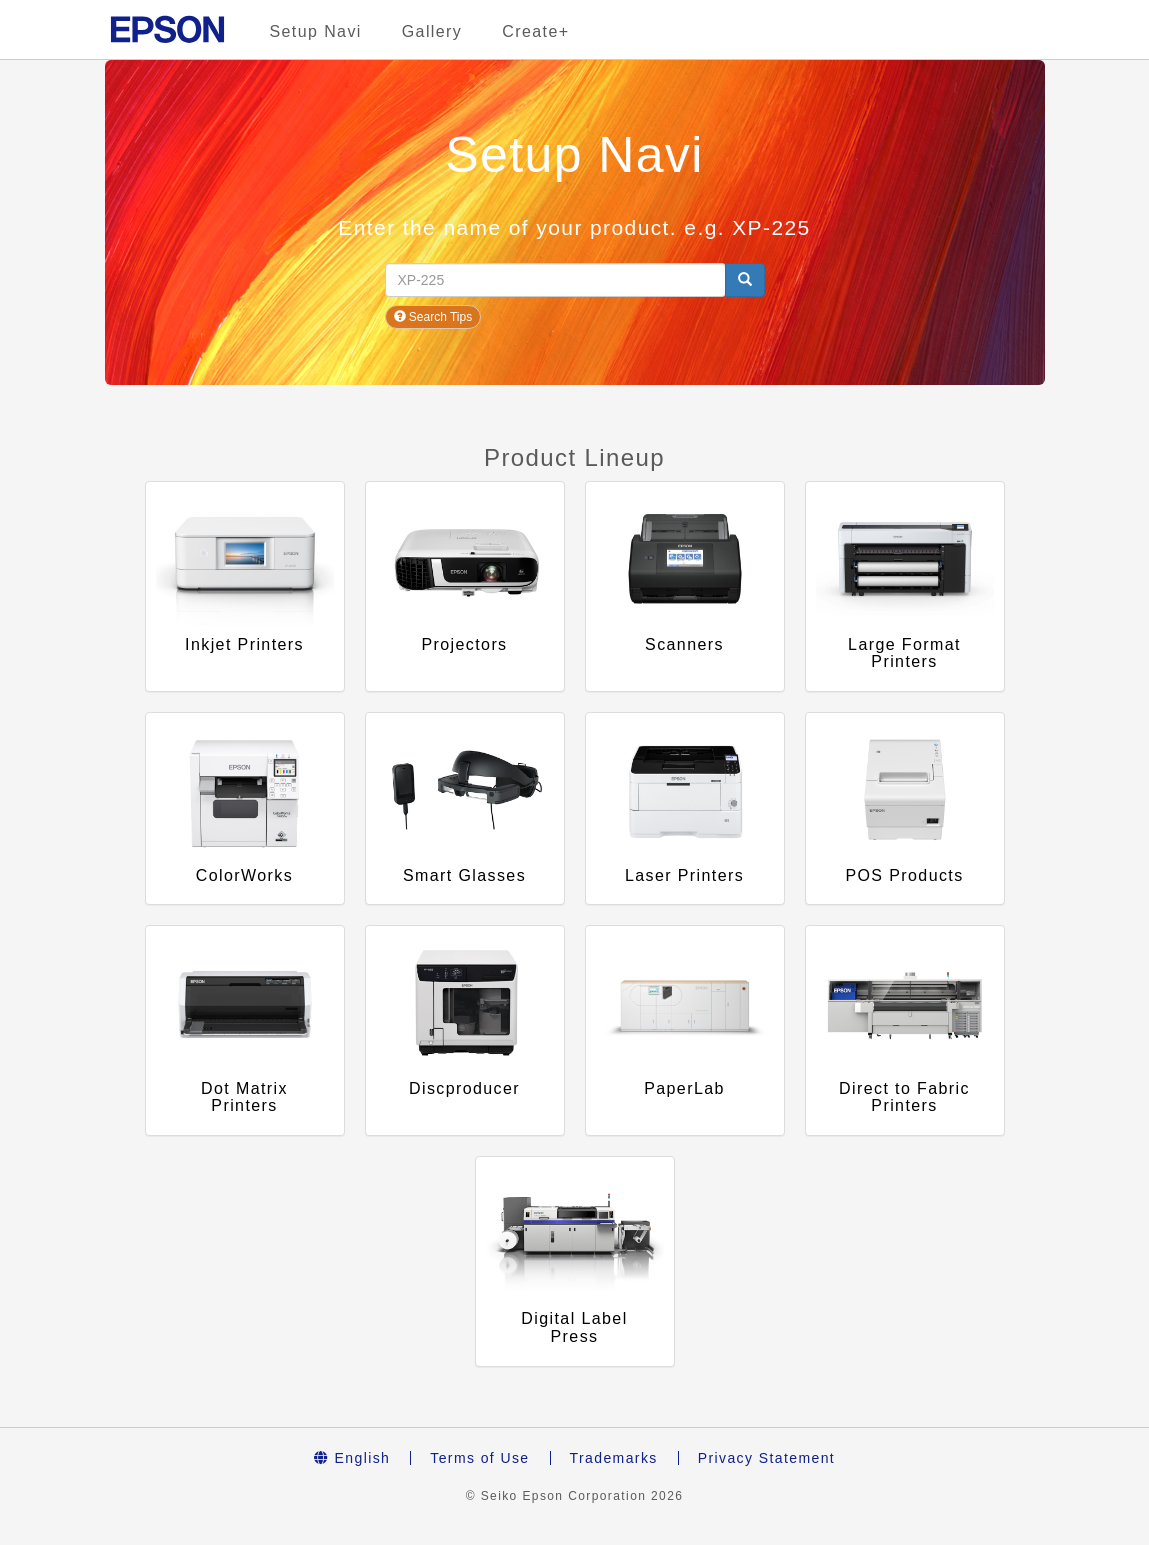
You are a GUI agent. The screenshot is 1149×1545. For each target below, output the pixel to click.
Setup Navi (316, 31)
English (352, 1458)
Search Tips (433, 317)
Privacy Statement (766, 1458)
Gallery (432, 31)
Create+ (535, 31)
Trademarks (614, 1458)
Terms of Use (479, 1458)
